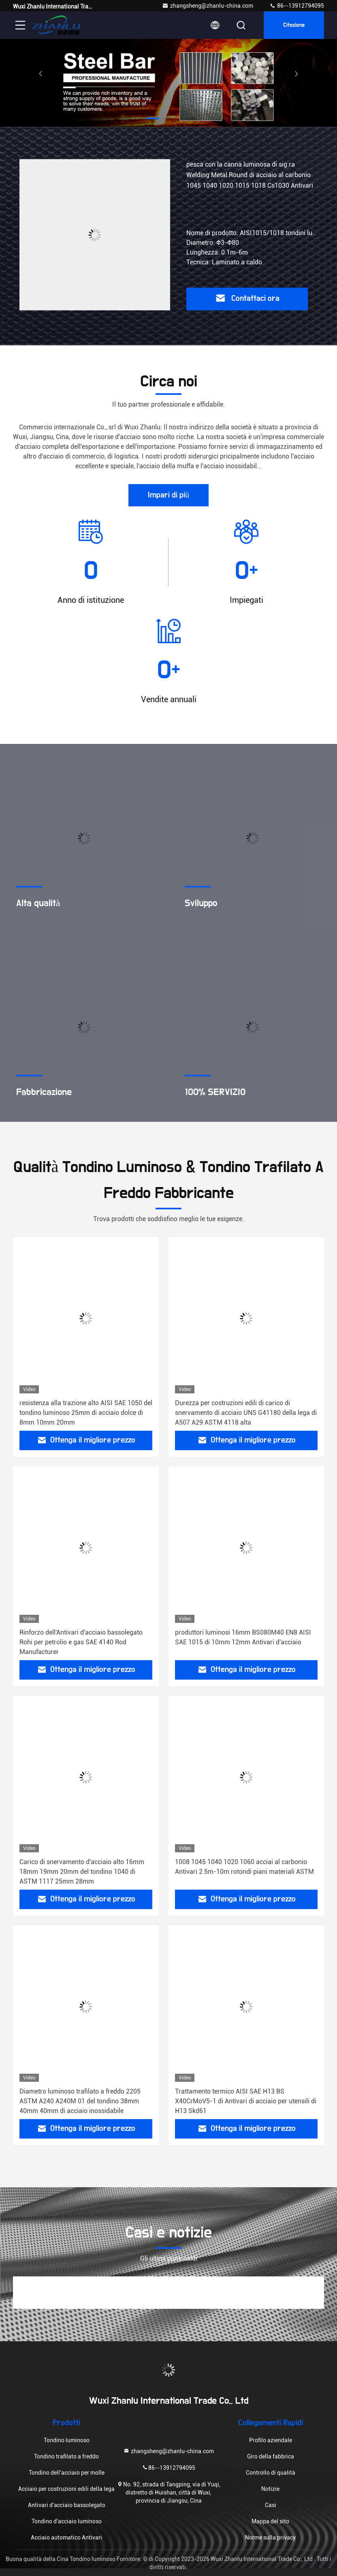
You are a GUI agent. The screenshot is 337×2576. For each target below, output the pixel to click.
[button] (152, 118)
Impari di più (168, 495)
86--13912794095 (296, 5)
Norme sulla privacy (270, 2537)
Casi (270, 2505)
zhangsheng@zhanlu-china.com (207, 5)
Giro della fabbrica (270, 2456)
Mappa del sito (270, 2521)
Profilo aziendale (270, 2440)
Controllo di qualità (270, 2472)
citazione (294, 25)
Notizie (270, 2489)
